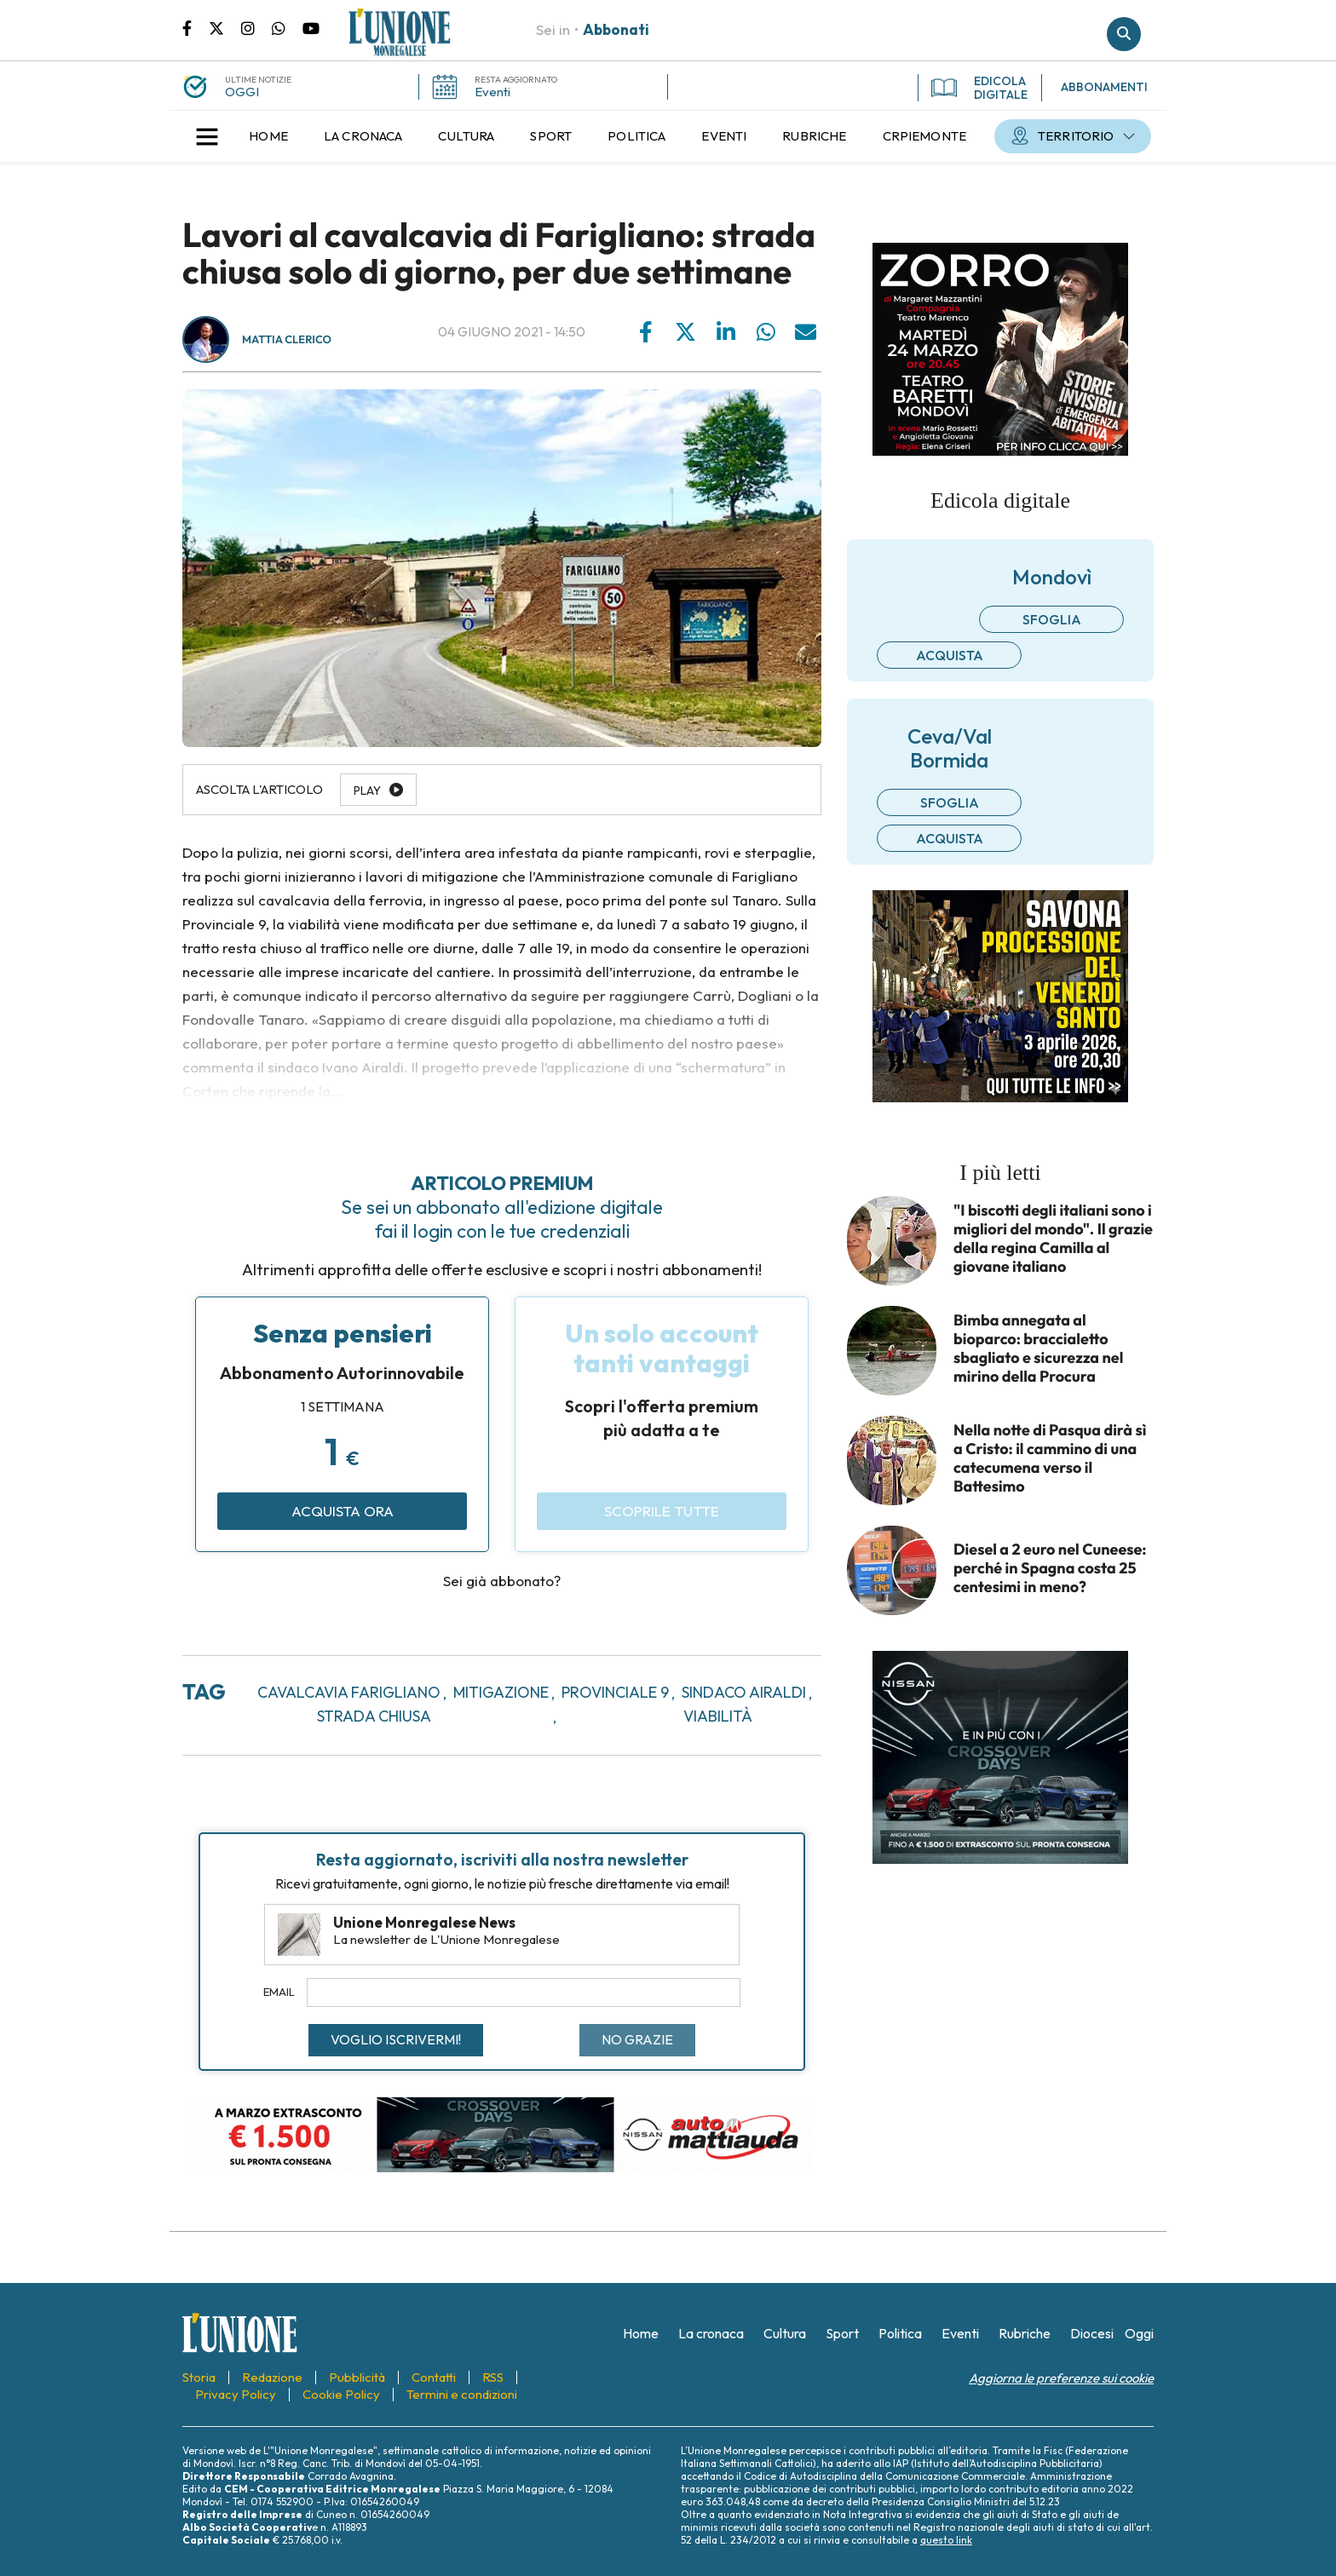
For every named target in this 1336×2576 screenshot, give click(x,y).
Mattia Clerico (286, 340)
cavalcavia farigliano (349, 1692)
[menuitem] (268, 136)
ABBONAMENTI (1104, 87)
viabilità (717, 1716)
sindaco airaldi (744, 1692)
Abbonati (616, 29)
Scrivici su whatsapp (287, 27)
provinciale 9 (615, 1692)
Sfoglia (1051, 619)
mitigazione (501, 1692)
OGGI (242, 91)
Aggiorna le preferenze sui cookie (1061, 2378)
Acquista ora (342, 1511)
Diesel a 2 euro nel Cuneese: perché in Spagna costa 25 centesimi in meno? (1050, 1568)
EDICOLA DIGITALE (979, 87)
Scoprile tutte (661, 1511)
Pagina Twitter (225, 27)
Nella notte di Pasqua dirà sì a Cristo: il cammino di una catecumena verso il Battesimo (1049, 1458)
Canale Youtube (311, 27)
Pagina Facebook (195, 27)
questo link (946, 2539)
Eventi (492, 91)
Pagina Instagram (256, 27)
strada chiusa (374, 1716)
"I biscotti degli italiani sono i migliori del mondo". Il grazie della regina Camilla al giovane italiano (1053, 1238)
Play (367, 790)
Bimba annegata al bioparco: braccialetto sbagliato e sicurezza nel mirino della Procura (1038, 1348)
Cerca (1124, 34)
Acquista (949, 655)
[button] (207, 136)
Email (279, 1991)
